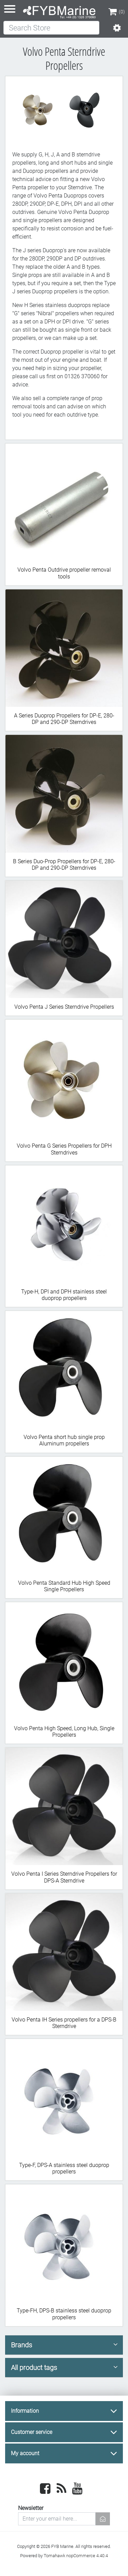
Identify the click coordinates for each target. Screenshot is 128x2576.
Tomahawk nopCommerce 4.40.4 (76, 2555)
